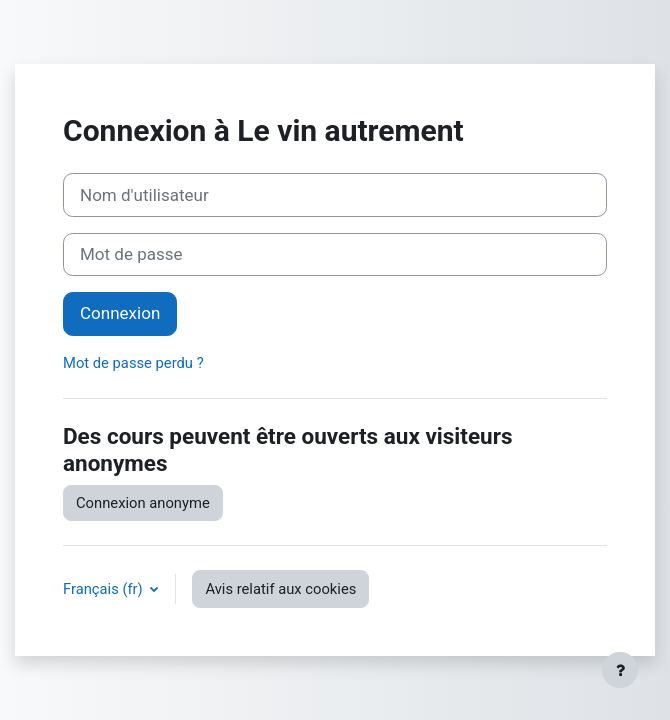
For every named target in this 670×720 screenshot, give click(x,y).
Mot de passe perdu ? (133, 363)
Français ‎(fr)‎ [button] (104, 589)
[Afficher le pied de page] (620, 670)
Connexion (120, 313)
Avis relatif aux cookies (280, 589)
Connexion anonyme (143, 503)
